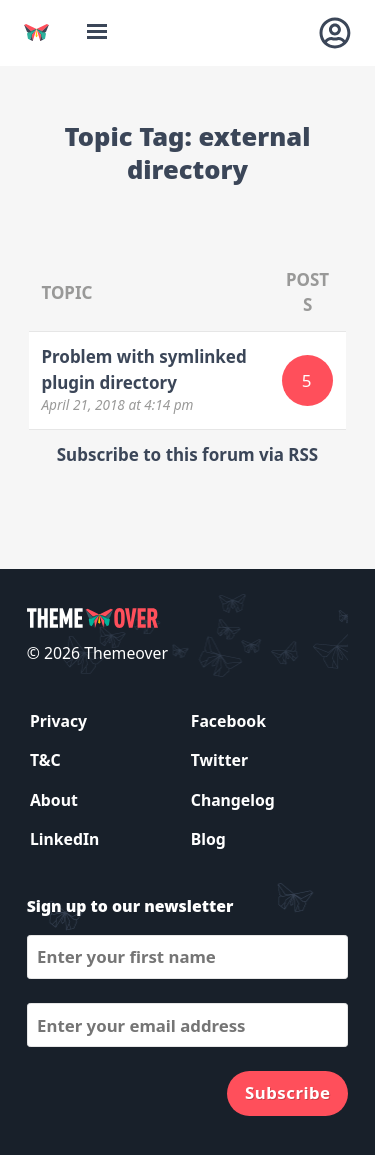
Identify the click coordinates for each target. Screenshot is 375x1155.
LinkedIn (64, 839)
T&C (45, 760)
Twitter (219, 760)
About (54, 800)
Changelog (233, 800)
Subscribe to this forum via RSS (187, 454)
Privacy (58, 721)
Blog (208, 839)
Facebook (228, 721)
